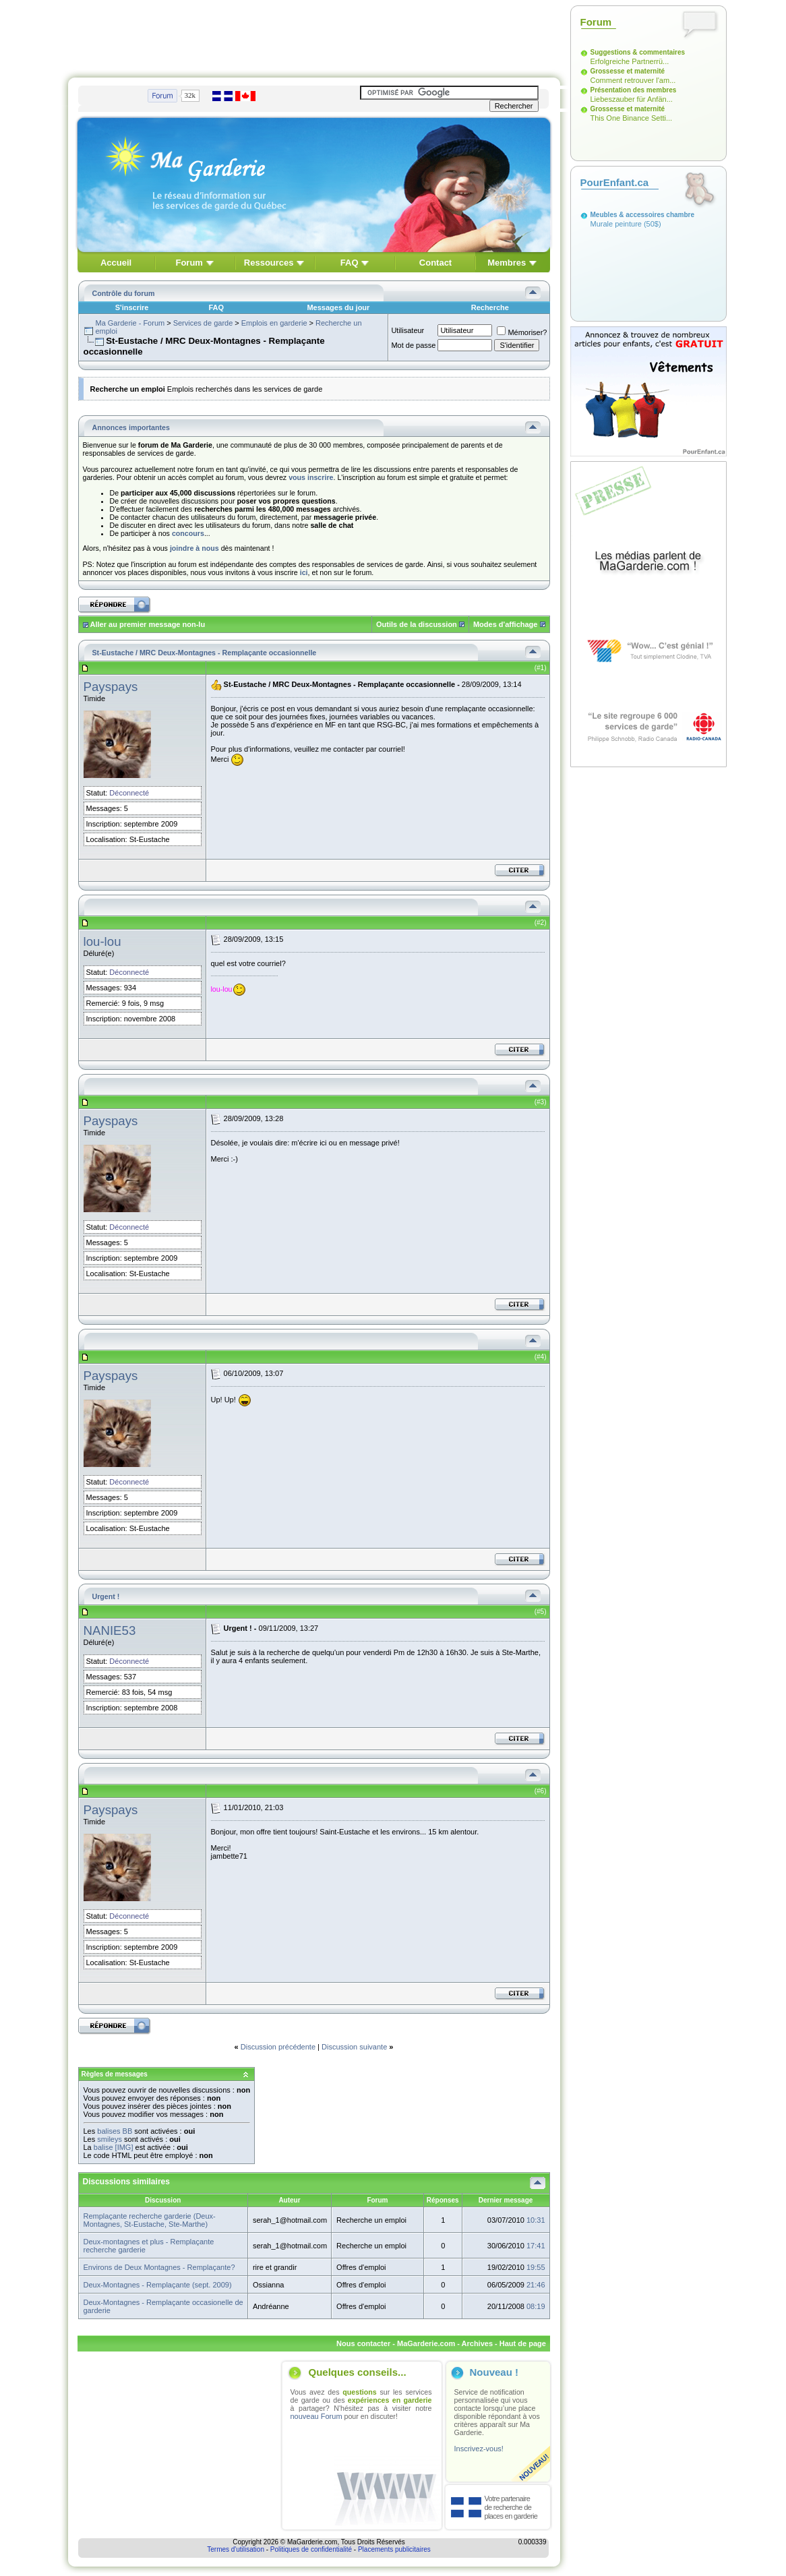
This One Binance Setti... (632, 118)
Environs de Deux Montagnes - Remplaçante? (159, 2267)
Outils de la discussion (416, 624)
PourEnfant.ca (614, 182)
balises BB (114, 2131)
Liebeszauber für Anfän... (632, 99)
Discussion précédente (278, 2047)
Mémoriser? (522, 332)
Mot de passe (413, 345)
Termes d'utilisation (235, 2549)
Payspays (111, 687)
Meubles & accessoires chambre (643, 214)
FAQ (349, 263)
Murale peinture (616, 224)
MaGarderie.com (426, 2343)
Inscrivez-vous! (479, 2449)
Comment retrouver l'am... (633, 80)
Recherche (490, 307)
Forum (188, 263)
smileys (109, 2139)
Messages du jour (338, 307)
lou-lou (102, 941)
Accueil (115, 263)
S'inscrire (132, 307)
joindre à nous (194, 548)
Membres (506, 263)
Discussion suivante (354, 2047)
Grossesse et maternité (628, 71)
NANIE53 (110, 1630)
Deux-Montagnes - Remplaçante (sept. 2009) (158, 2285)
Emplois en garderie (274, 323)
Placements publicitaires (394, 2549)
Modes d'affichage (505, 624)
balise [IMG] (113, 2147)
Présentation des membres (634, 90)
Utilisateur (407, 330)
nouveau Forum (316, 2416)
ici (304, 572)
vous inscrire (311, 477)
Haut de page (523, 2343)
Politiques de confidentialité (311, 2549)
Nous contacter (363, 2343)
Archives (477, 2343)
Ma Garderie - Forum (129, 323)
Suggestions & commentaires (638, 52)
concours (188, 533)
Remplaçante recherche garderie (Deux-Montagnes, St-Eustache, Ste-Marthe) (150, 2220)
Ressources (269, 263)
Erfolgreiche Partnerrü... (630, 61)
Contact (435, 263)
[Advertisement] (314, 35)
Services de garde (203, 323)
